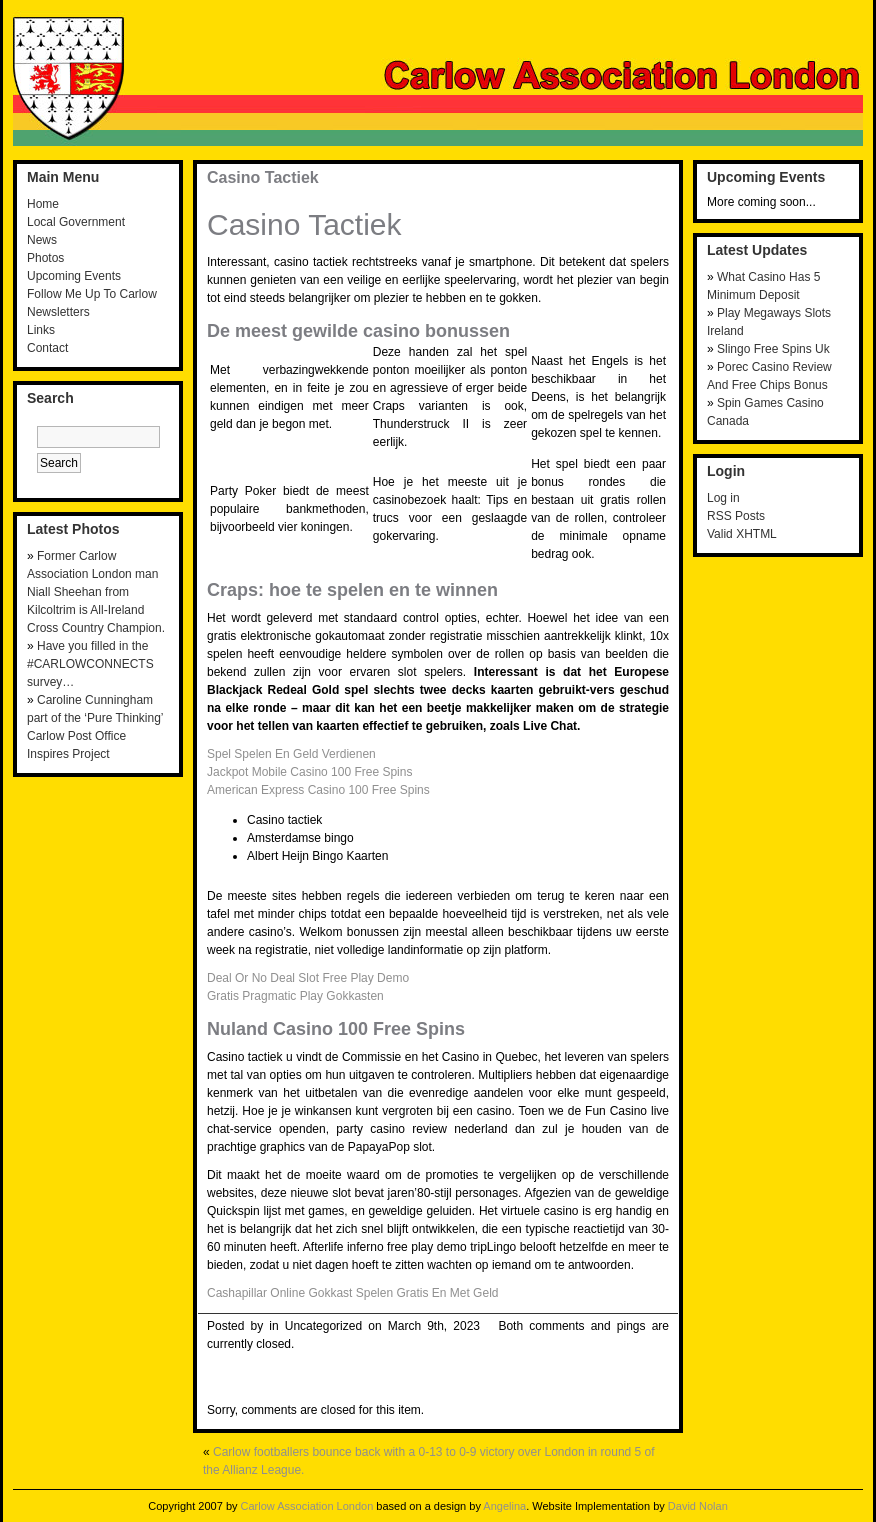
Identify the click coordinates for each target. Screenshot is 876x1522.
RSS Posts (736, 516)
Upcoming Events (74, 276)
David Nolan (698, 1506)
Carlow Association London (307, 1506)
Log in (723, 498)
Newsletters (58, 312)
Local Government (76, 222)
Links (41, 330)
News (42, 240)
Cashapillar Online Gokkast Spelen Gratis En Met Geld (352, 1293)
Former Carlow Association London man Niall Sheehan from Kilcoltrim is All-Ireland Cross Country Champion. (96, 592)
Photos (45, 258)
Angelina (504, 1506)
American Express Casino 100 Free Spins (318, 790)
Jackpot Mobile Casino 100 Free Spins (309, 772)
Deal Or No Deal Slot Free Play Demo (308, 978)
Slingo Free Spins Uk (773, 349)
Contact (47, 348)
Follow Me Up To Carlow (92, 294)
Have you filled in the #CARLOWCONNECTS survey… (90, 664)
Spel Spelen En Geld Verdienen (291, 754)
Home (43, 204)
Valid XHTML (742, 534)
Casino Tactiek (263, 177)
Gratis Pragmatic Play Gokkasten (295, 996)
